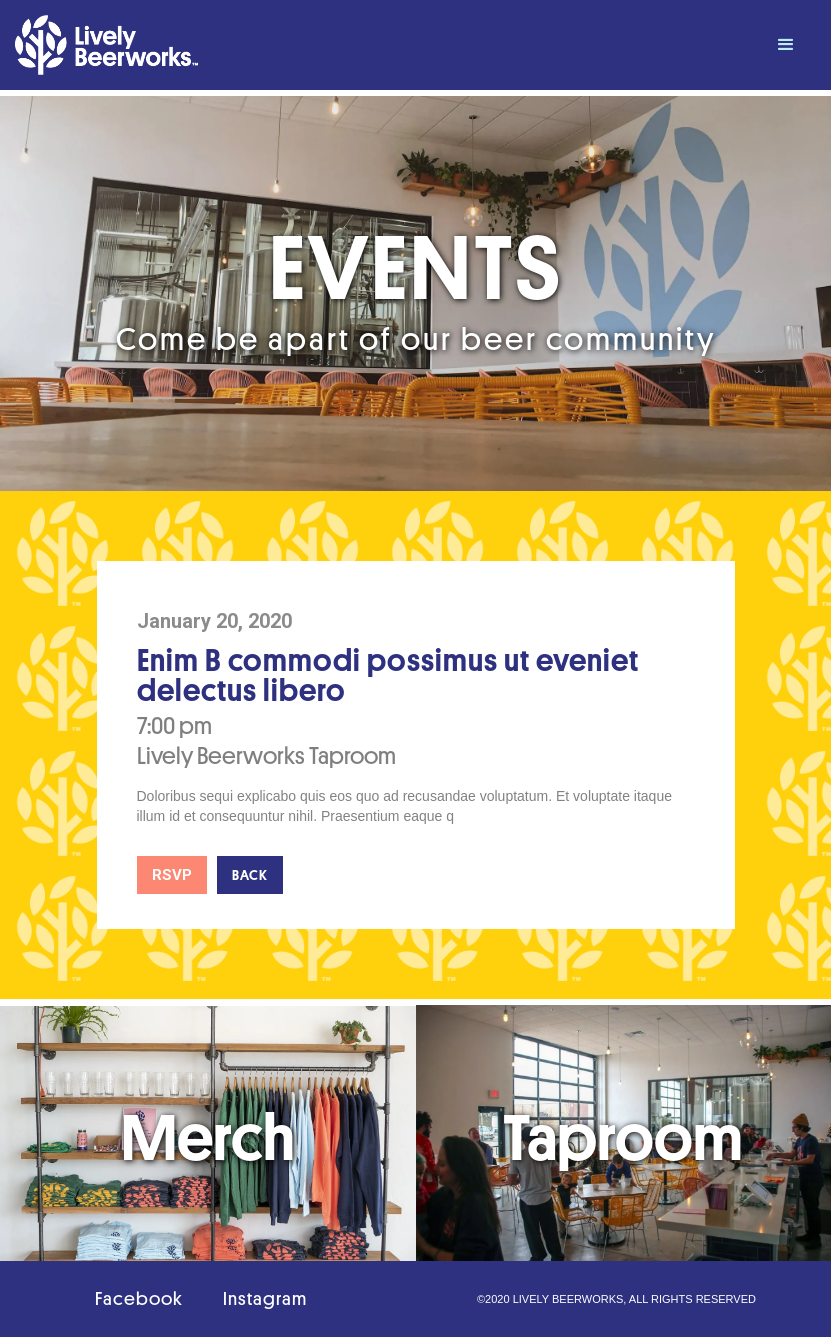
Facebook (139, 1298)
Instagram (265, 1298)
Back (250, 875)
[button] (786, 45)
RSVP (172, 875)
